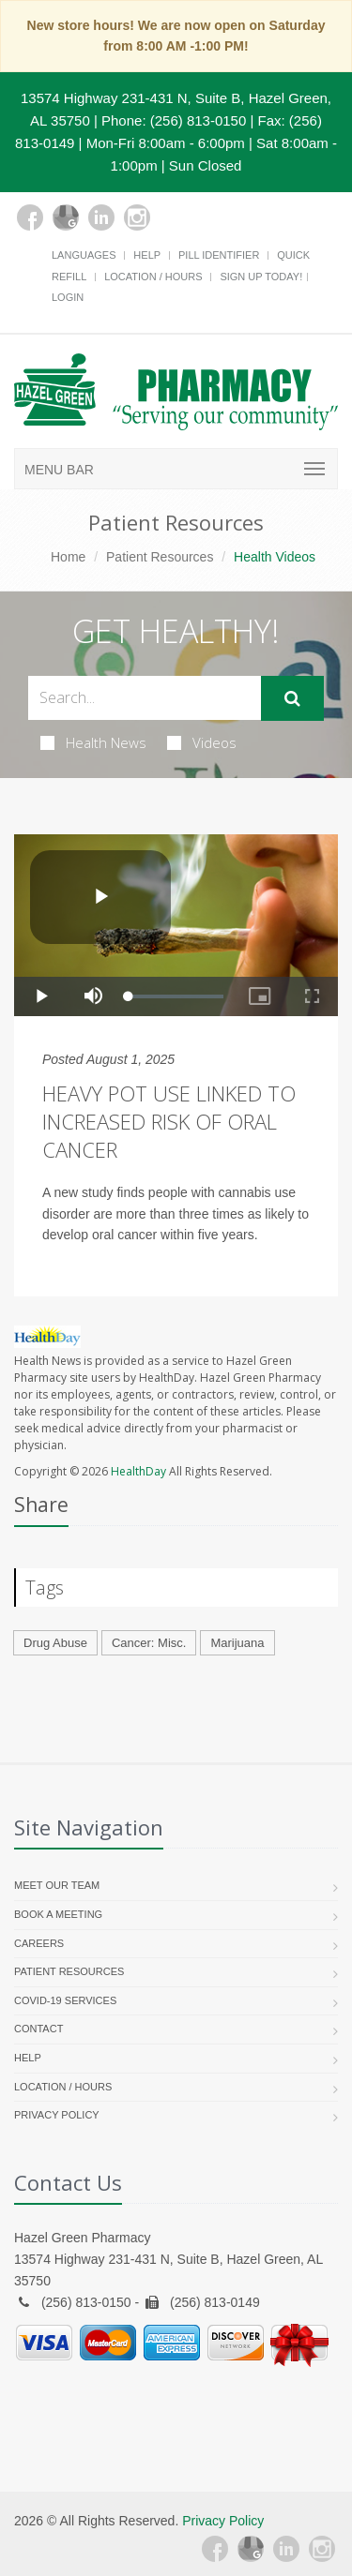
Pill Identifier (218, 255)
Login (68, 297)
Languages (83, 255)
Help (147, 255)
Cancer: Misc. (149, 1643)
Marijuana (237, 1643)
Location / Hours (153, 276)
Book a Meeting (58, 1914)
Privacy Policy (56, 2114)
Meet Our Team (56, 1885)
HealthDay (138, 1471)
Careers (39, 1943)
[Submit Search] (292, 698)
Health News (93, 742)
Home (68, 556)
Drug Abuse (55, 1643)
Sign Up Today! (261, 276)
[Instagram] (137, 217)
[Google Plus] (66, 217)
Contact (38, 2028)
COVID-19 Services (65, 2000)
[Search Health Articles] (144, 698)
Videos (202, 742)
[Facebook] (30, 217)
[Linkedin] (101, 217)
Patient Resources (159, 556)
